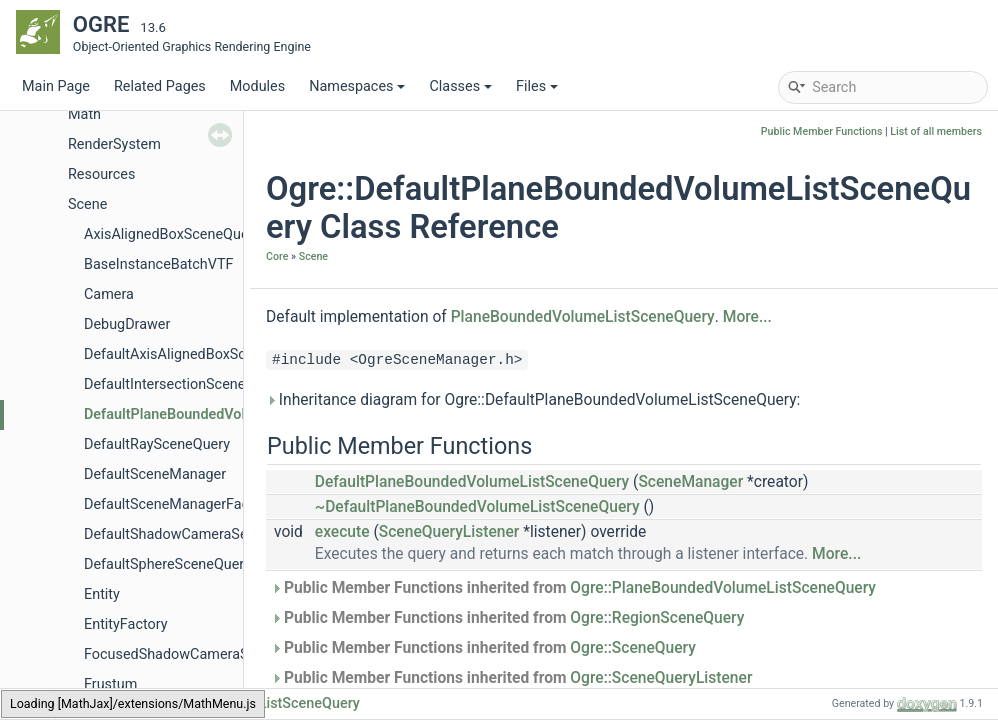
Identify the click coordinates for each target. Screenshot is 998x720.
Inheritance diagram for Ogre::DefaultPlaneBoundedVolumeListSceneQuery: (533, 400)
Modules (257, 86)
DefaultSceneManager (155, 474)
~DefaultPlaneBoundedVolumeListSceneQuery (477, 507)
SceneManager (690, 482)
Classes (460, 86)
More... (747, 317)
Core (277, 256)
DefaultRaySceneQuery (157, 444)
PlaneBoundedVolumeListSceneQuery (583, 317)
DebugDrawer (127, 324)
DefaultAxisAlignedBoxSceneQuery (195, 354)
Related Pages (160, 86)
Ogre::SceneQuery (633, 648)
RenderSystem (114, 144)
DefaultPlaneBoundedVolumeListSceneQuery (229, 414)
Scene (87, 204)
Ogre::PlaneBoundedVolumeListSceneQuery (723, 588)
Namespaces (357, 86)
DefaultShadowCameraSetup (176, 534)
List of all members (936, 131)
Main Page (56, 86)
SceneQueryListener (449, 532)
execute (342, 532)
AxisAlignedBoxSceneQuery (172, 234)
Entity (102, 594)
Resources (101, 174)
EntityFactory (126, 624)
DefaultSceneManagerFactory (179, 504)
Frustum (110, 684)
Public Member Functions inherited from (573, 588)
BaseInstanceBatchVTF (158, 264)
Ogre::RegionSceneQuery (657, 618)
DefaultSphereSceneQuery (167, 564)
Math (84, 114)
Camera (109, 294)
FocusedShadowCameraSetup (180, 654)
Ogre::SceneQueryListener (661, 678)
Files (537, 86)
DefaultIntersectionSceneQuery (183, 384)
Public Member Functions (822, 131)
